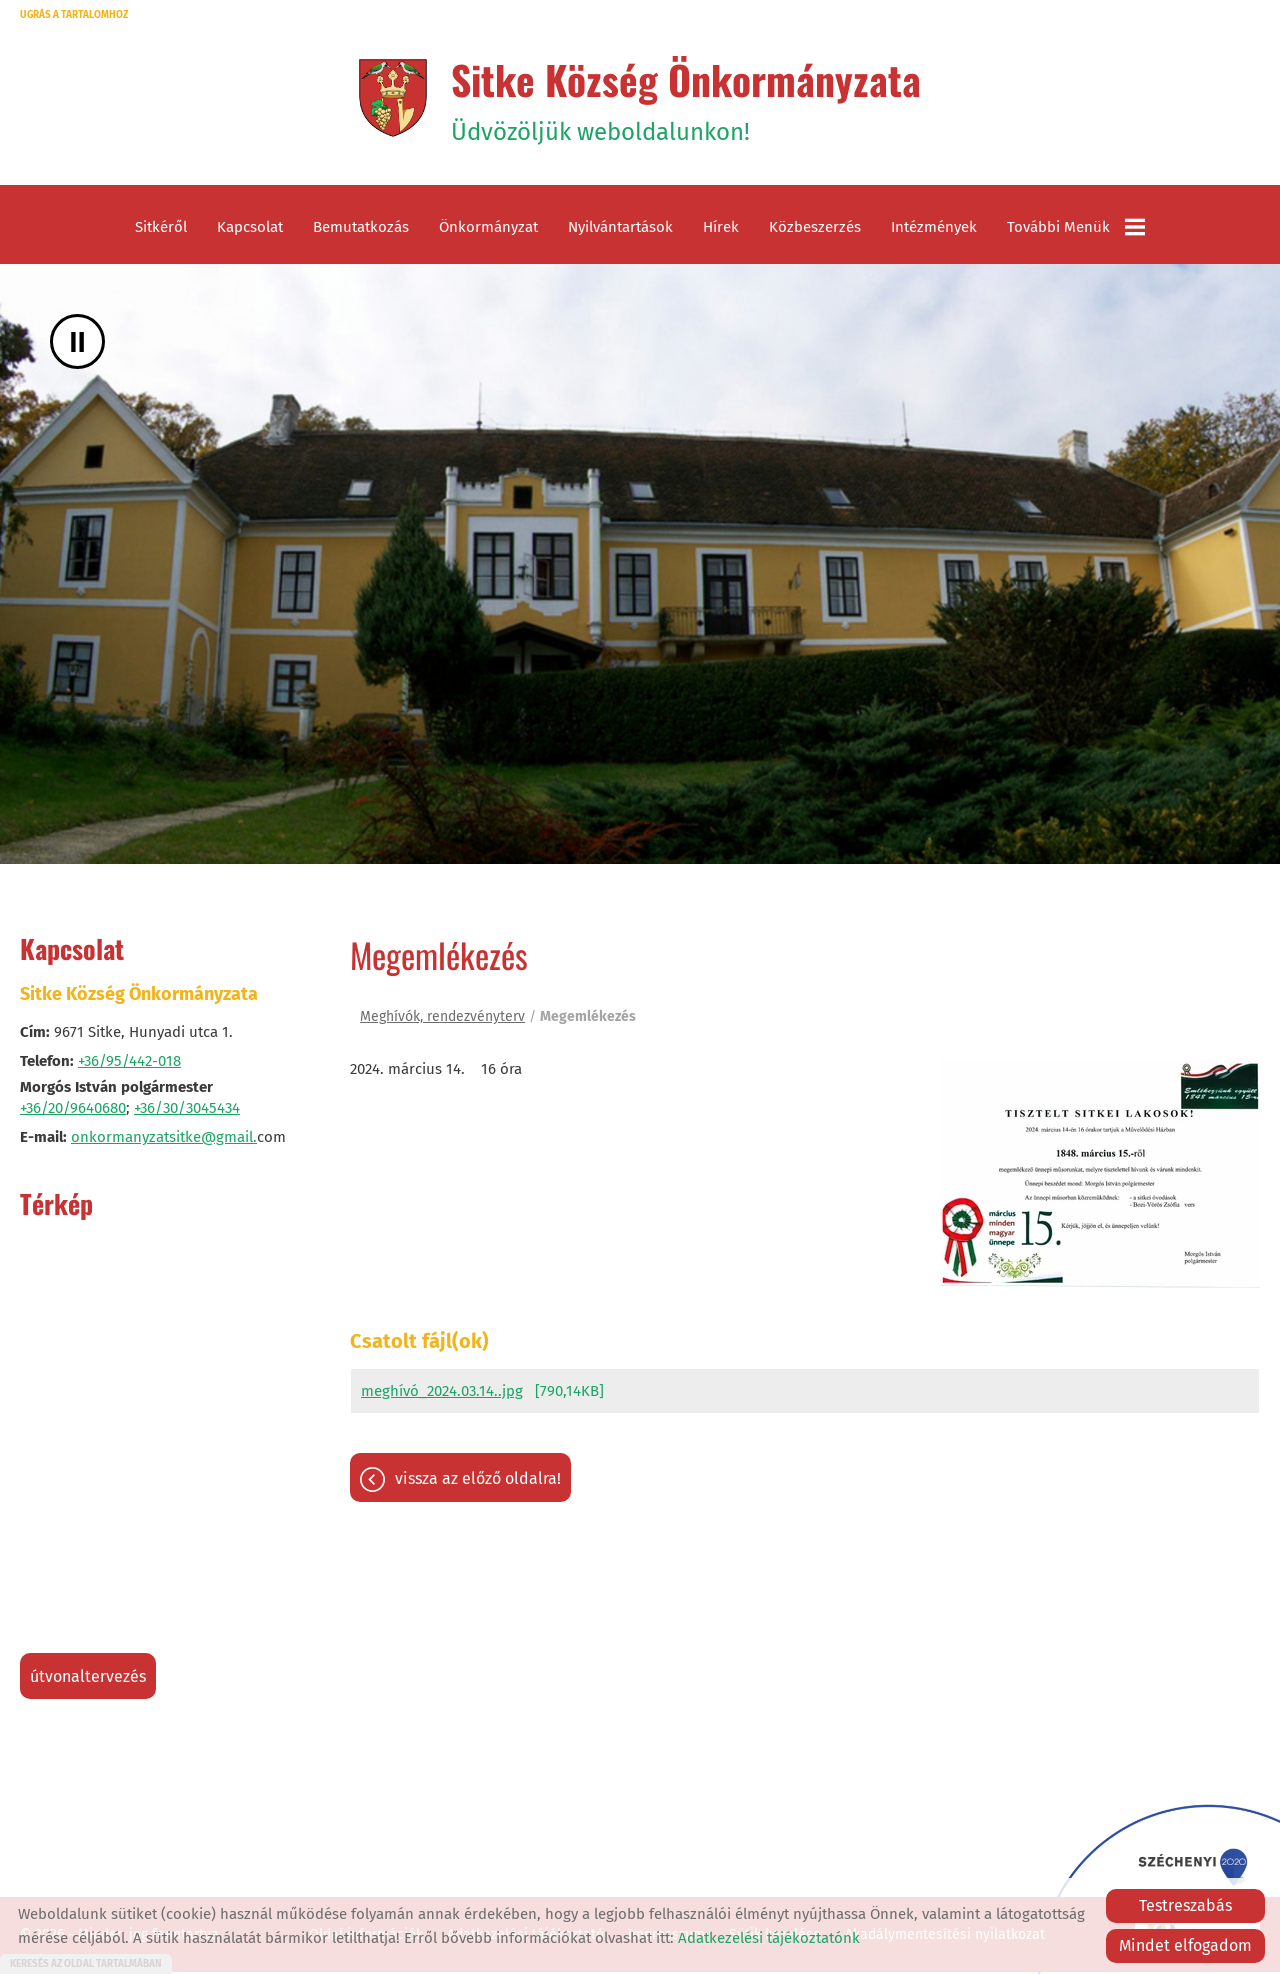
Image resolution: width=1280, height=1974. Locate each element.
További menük (1076, 230)
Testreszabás (1185, 1905)
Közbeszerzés (815, 230)
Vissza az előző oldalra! (478, 1481)
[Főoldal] (390, 99)
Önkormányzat (488, 230)
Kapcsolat (250, 230)
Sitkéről (161, 230)
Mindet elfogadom (1185, 1945)
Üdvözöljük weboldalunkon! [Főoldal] (686, 99)
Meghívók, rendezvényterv (442, 1019)
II (77, 344)
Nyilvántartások (620, 230)
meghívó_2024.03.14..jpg (442, 1394)
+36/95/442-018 (129, 1064)
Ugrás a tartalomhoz (74, 15)
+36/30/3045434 (187, 1111)
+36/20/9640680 (73, 1111)
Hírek (721, 230)
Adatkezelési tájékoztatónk (769, 1938)
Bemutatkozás (361, 230)
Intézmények (934, 230)
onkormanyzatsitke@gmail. (164, 1140)
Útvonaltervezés (88, 1679)
